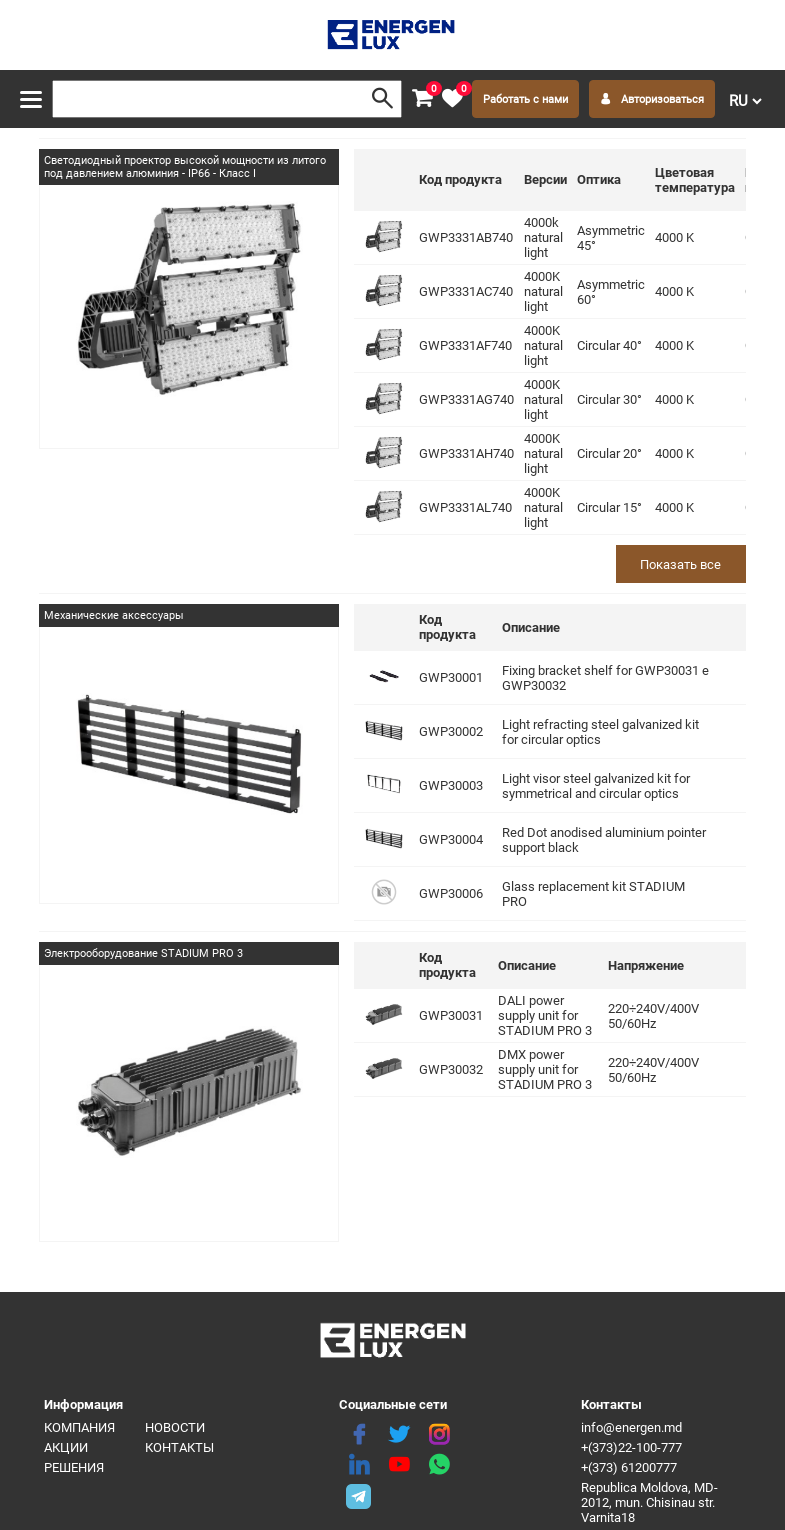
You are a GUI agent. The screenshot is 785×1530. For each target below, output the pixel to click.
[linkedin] (359, 1465)
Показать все (680, 564)
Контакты (179, 1447)
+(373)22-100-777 (631, 1447)
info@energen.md (631, 1427)
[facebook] (359, 1435)
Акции (66, 1447)
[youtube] (399, 1465)
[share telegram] (359, 1495)
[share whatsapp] (439, 1465)
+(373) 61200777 (629, 1467)
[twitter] (399, 1435)
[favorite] (452, 99)
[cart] (422, 99)
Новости (175, 1427)
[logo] (392, 35)
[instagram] (439, 1435)
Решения (74, 1467)
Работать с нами (525, 99)
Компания (79, 1427)
